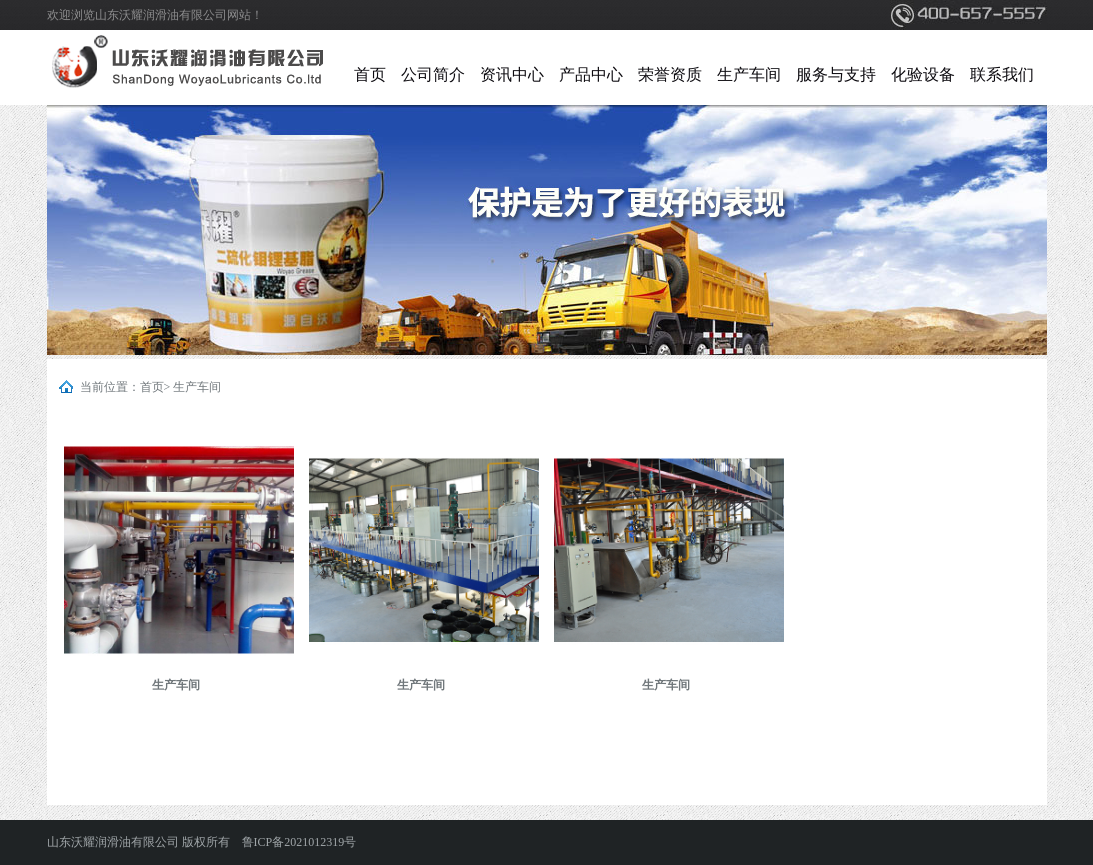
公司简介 (433, 74)
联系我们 (1002, 74)
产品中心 (591, 74)
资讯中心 (512, 74)
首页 (370, 74)
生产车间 (749, 74)
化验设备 (923, 74)
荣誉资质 (670, 74)
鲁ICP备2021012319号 (299, 842)
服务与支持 (836, 74)
